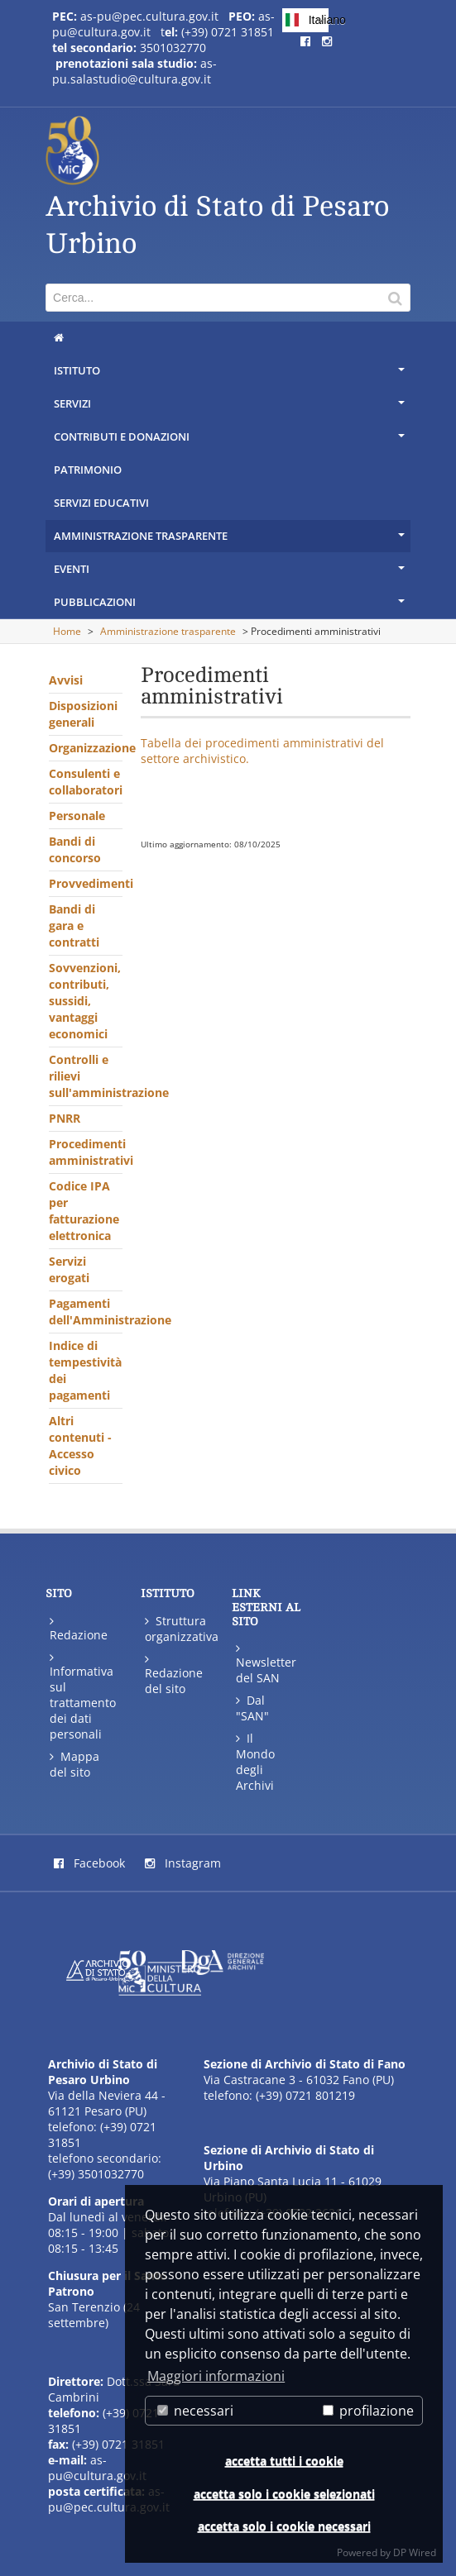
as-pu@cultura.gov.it (97, 2467)
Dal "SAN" (252, 1708)
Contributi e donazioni (230, 440)
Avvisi (66, 680)
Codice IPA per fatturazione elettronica (84, 1210)
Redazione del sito (174, 1673)
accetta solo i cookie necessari (284, 2526)
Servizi (230, 407)
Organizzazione (85, 748)
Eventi (230, 572)
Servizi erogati (69, 1269)
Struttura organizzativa (177, 1628)
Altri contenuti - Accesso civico (80, 1445)
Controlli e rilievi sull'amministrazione (85, 1076)
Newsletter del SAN (265, 1663)
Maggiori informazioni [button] (216, 2376)
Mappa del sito (74, 1764)
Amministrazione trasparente (230, 539)
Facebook (89, 1863)
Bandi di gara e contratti (74, 925)
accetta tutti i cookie (284, 2461)
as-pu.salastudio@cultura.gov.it (134, 71)
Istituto (230, 374)
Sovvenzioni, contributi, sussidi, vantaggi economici (85, 1001)
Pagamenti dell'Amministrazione (85, 1311)
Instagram (183, 1863)
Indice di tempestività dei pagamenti (85, 1370)
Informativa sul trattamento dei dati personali (82, 1695)
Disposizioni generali (83, 714)
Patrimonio (88, 469)
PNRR (64, 1118)
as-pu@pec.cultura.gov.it (149, 16)
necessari (195, 2411)
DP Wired (414, 2552)
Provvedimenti (85, 883)
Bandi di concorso (75, 849)
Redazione (79, 1628)
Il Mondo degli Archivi (255, 1761)
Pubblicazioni (230, 606)
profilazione (368, 2411)
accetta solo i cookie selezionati (284, 2494)
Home (67, 631)
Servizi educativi (101, 502)
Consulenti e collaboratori (85, 782)
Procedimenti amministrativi (85, 1152)
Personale (77, 815)
